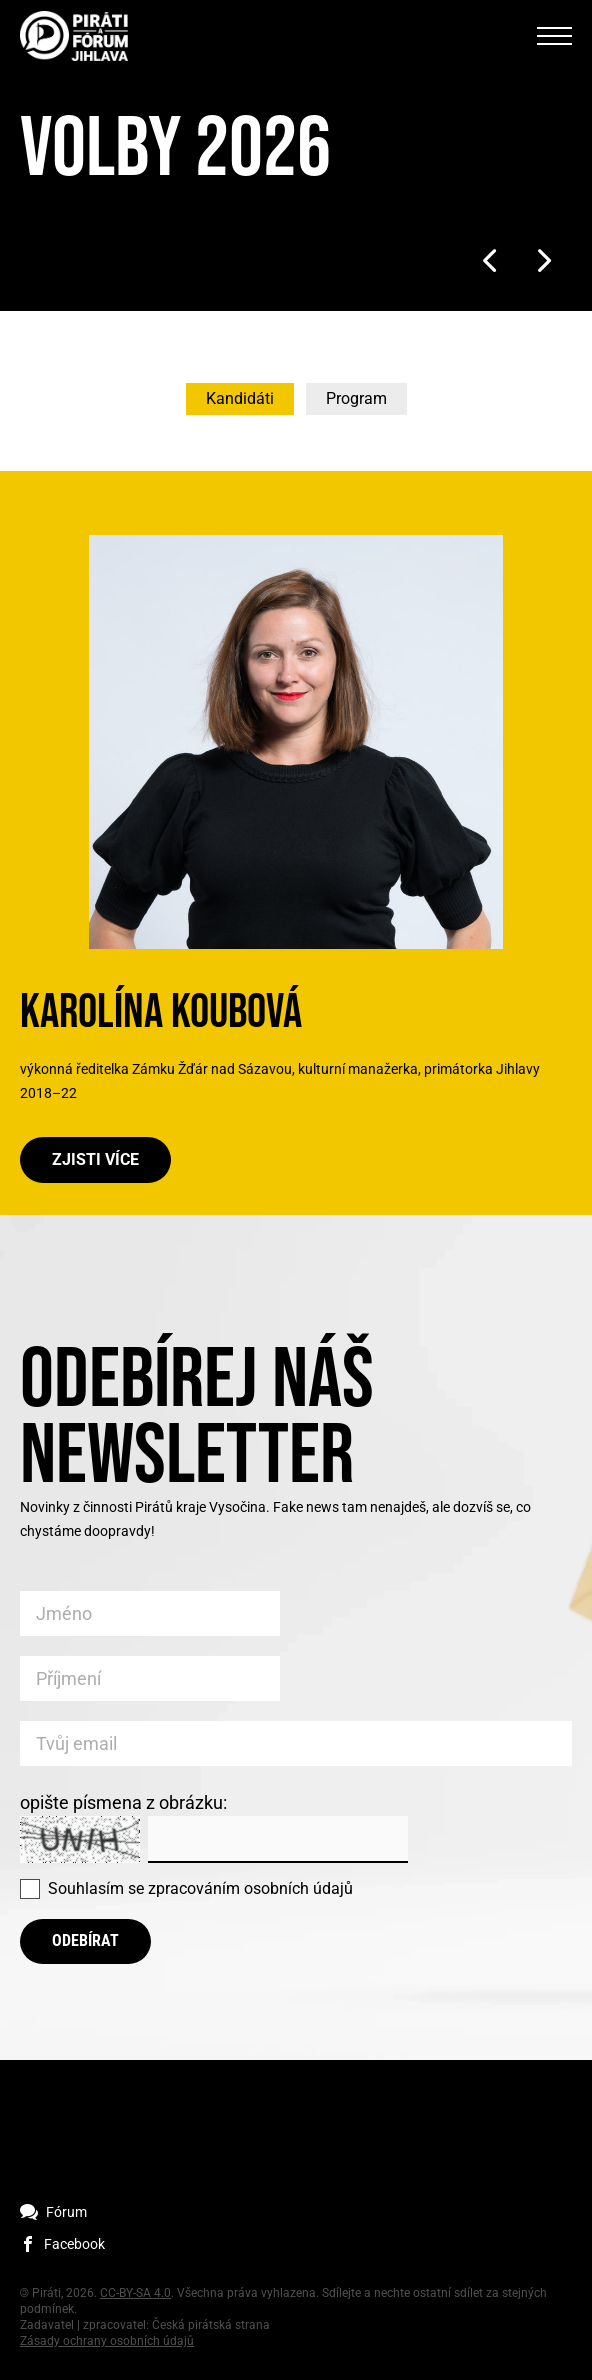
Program (356, 398)
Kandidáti (240, 398)
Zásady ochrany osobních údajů (107, 2341)
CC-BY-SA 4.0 (135, 2293)
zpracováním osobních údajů (250, 1888)
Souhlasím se (200, 1888)
